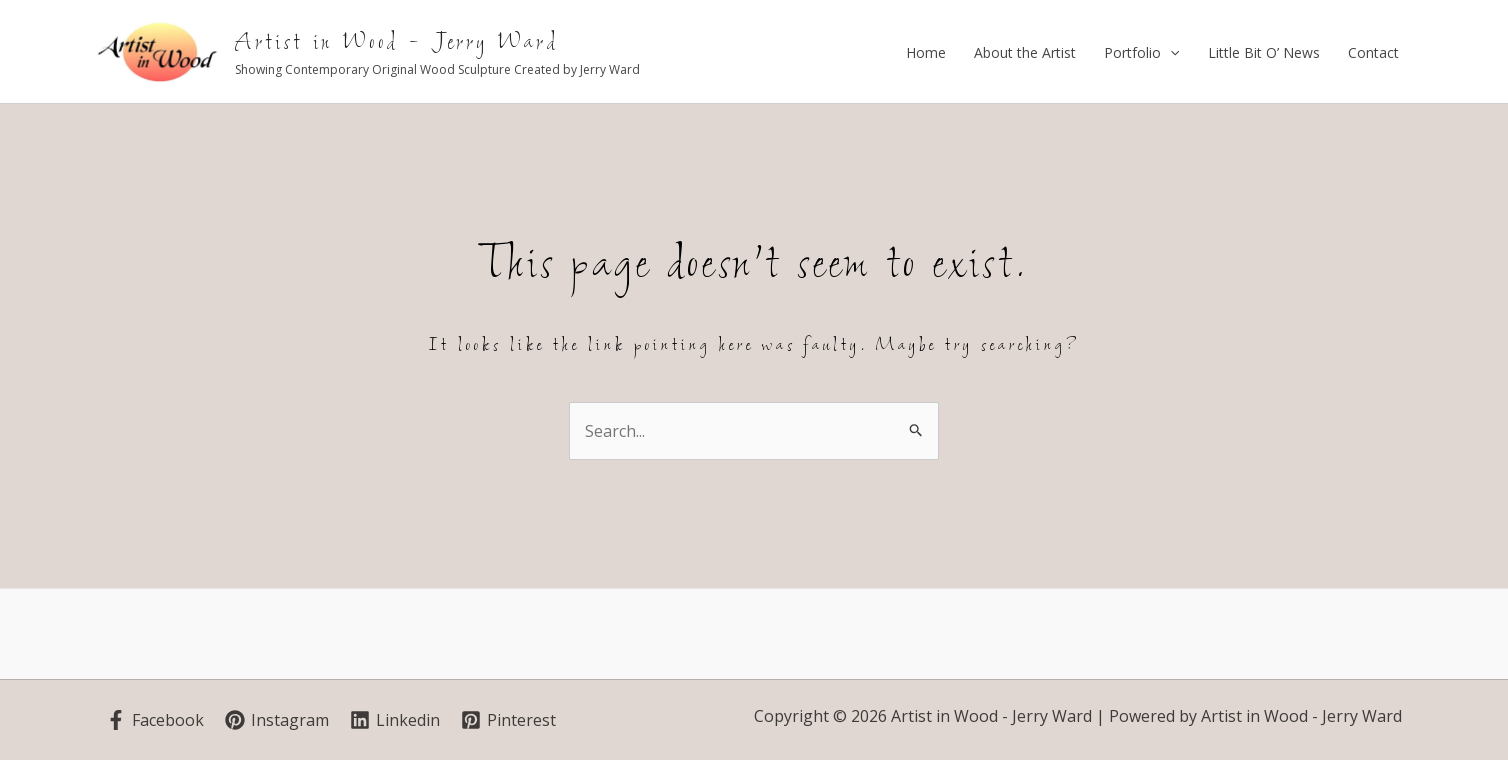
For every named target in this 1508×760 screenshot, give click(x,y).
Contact (1373, 52)
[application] (1170, 53)
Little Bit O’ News (1264, 52)
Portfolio (1141, 53)
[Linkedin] (395, 720)
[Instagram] (277, 720)
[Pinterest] (508, 720)
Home (926, 52)
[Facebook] (155, 720)
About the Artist (1025, 52)
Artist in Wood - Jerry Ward (397, 42)
